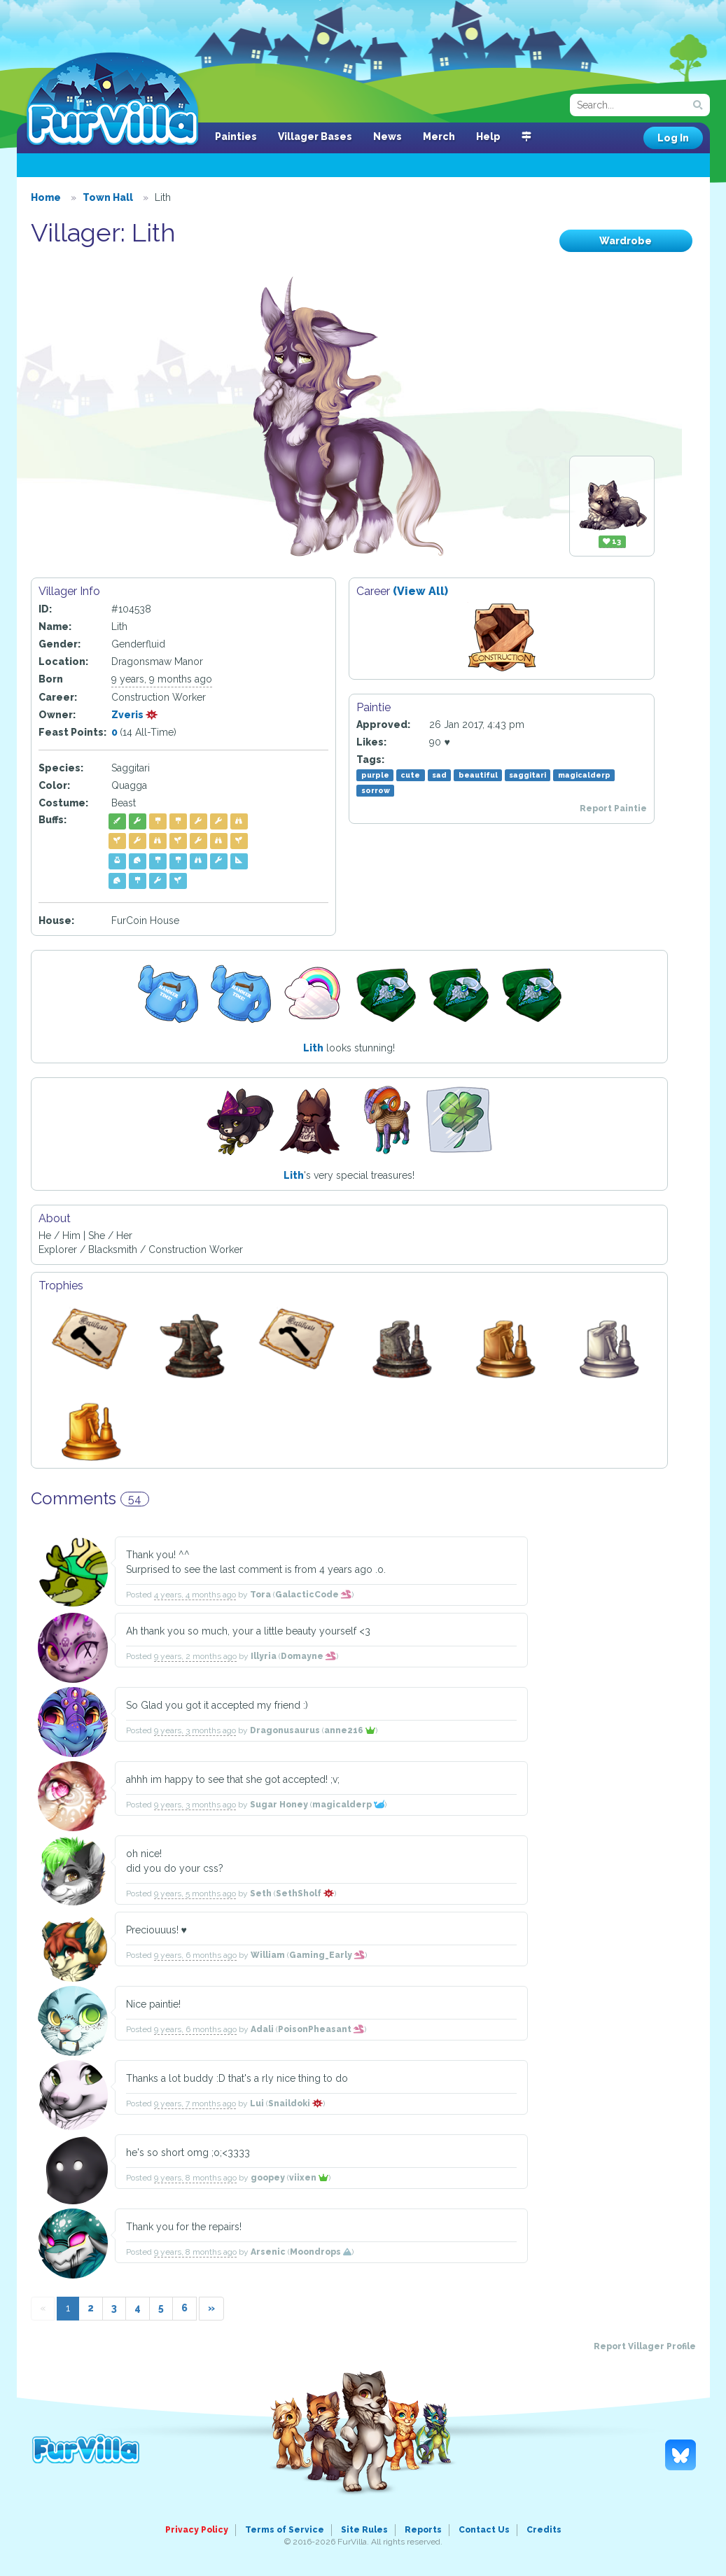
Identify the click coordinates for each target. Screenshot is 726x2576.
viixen (308, 2178)
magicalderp (584, 775)
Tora (260, 1595)
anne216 (349, 1730)
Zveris (134, 714)
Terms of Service (284, 2530)
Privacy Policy (196, 2530)
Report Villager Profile (645, 2346)
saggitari (527, 775)
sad (439, 775)
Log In (673, 138)
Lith (313, 1048)
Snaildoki (295, 2103)
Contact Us (484, 2530)
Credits (543, 2530)
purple (375, 775)
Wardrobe (625, 240)
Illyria (264, 1656)
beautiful (478, 775)
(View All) (420, 591)
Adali (262, 2029)
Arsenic (268, 2252)
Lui (257, 2103)
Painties (236, 136)
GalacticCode (313, 1595)
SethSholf (305, 1893)
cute (410, 775)
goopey (268, 2178)
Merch (439, 136)
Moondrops (320, 2252)
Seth (261, 1893)
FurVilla (112, 100)
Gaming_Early (327, 1955)
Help (488, 136)
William (268, 1955)
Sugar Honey (279, 1804)
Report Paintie (613, 808)
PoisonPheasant (321, 2029)
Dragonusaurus (285, 1730)
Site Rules (364, 2530)
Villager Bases (315, 136)
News (387, 136)
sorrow (375, 790)
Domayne (308, 1656)
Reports (423, 2530)
